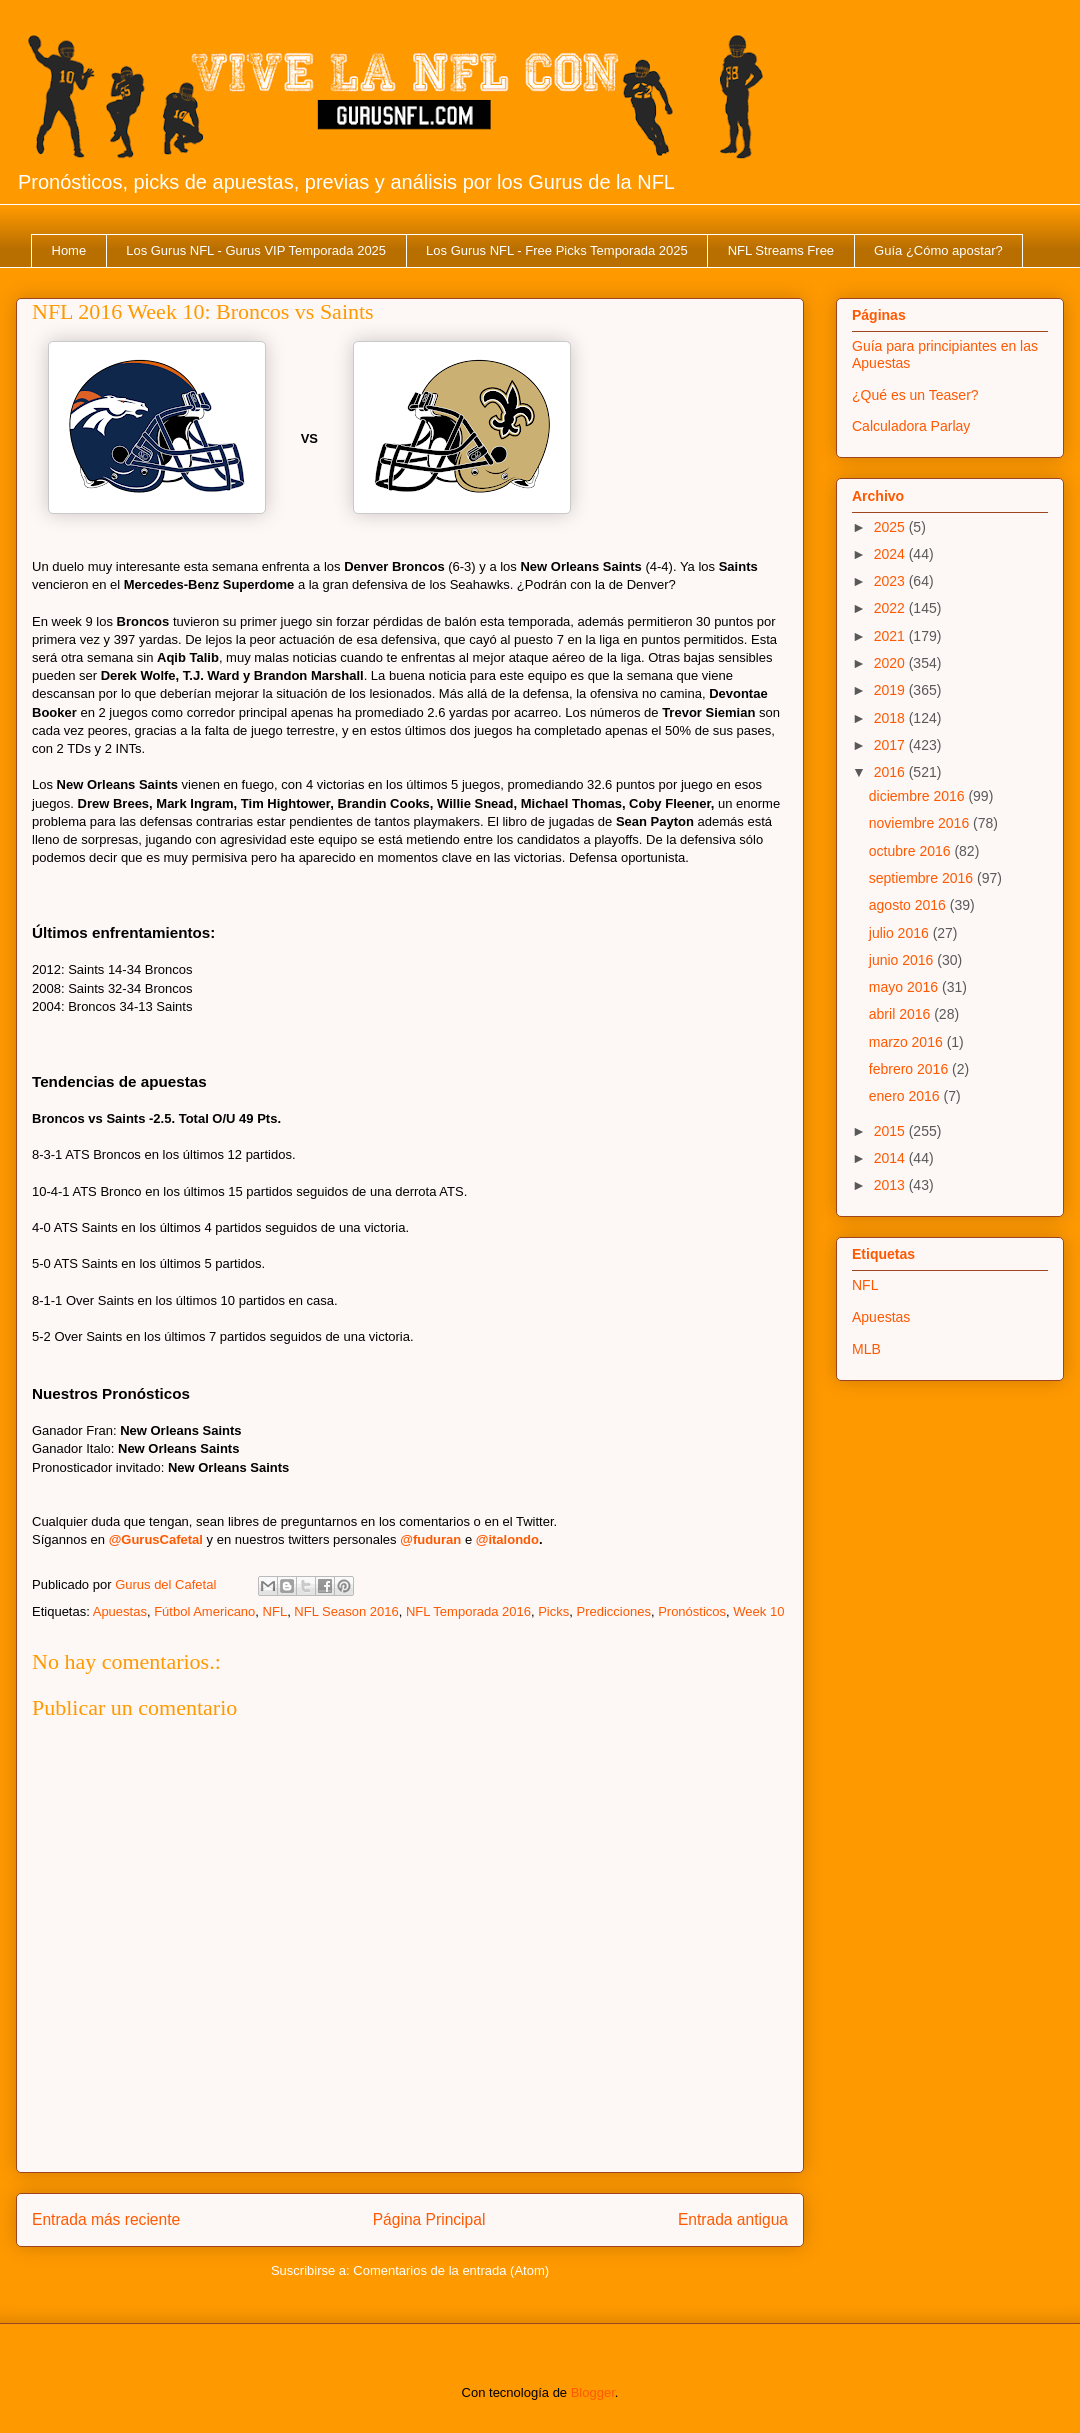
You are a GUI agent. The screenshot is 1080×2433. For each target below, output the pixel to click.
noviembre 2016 (921, 823)
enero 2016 (906, 1096)
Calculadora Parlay (911, 426)
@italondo (507, 1539)
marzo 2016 (908, 1042)
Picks (553, 1611)
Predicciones (613, 1611)
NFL (275, 1611)
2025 (891, 527)
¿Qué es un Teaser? (915, 395)
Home (69, 250)
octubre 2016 (912, 851)
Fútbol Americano (204, 1611)
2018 (891, 718)
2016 (891, 772)
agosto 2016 (909, 905)
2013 (891, 1185)
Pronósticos (692, 1611)
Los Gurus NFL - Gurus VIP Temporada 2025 (256, 250)
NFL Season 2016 (346, 1611)
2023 (891, 581)
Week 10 (758, 1611)
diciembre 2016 (919, 796)
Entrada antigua (733, 2219)
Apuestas (120, 1611)
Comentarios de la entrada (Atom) (451, 2270)
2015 (891, 1131)
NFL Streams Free (781, 250)
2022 (891, 608)
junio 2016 (903, 960)
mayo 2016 (905, 987)
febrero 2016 (910, 1069)
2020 (891, 663)
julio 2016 (901, 933)
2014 (891, 1158)
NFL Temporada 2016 (468, 1611)
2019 (891, 690)
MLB (866, 1349)
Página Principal (429, 2219)
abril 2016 (901, 1014)
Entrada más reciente (106, 2219)
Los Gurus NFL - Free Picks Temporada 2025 (557, 250)
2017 (891, 745)
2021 (891, 636)
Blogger (593, 2392)
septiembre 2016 (923, 878)
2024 (891, 554)
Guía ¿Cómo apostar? (938, 250)
